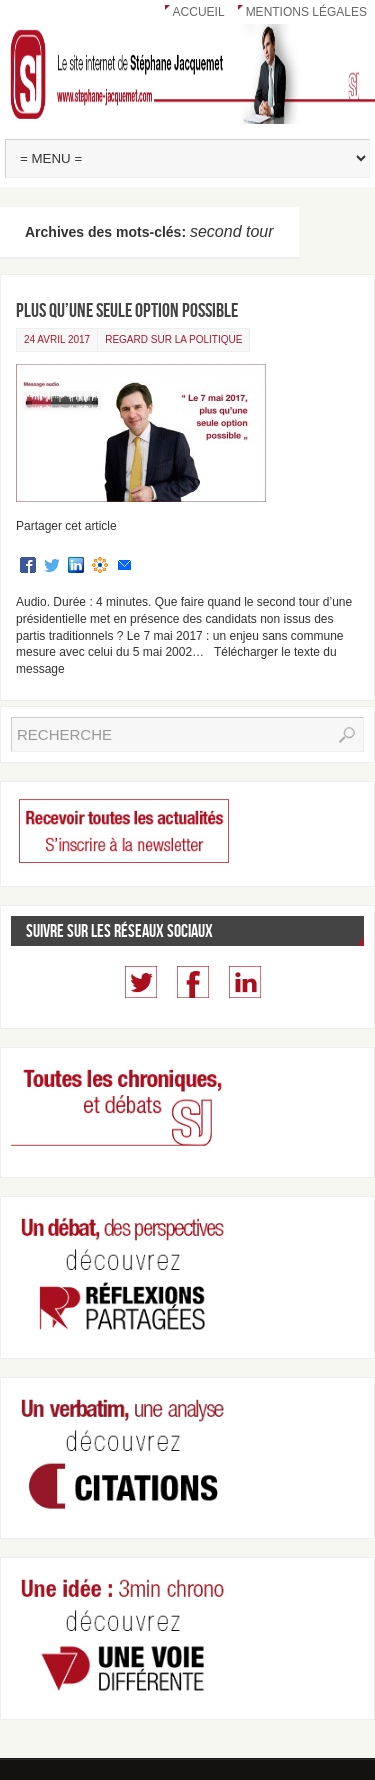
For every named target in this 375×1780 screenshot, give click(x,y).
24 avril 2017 (57, 339)
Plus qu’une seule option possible (127, 310)
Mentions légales (306, 12)
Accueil (199, 12)
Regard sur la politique (173, 339)
